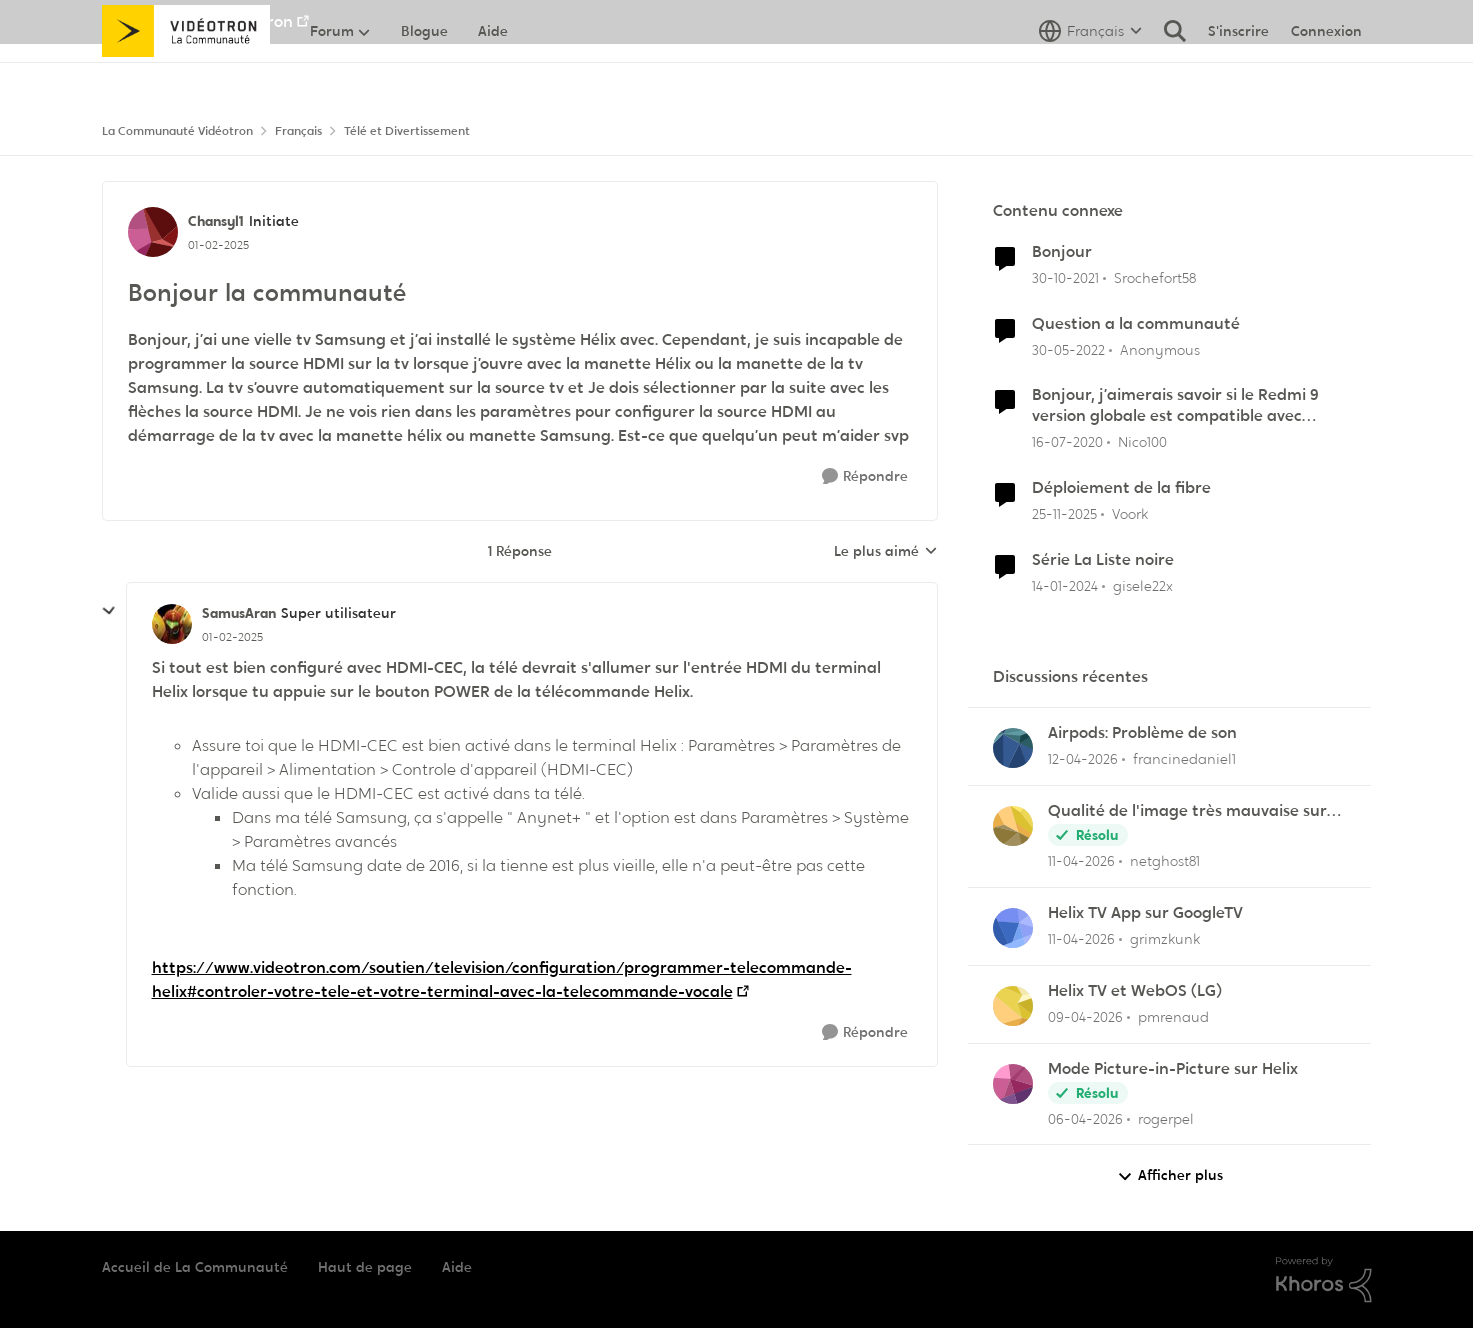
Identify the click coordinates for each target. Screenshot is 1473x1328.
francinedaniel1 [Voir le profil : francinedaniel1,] (1184, 759)
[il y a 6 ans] (1067, 442)
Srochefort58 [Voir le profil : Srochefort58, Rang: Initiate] (1155, 278)
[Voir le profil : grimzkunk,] (1013, 928)
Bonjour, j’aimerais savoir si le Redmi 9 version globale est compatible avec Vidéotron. (1175, 406)
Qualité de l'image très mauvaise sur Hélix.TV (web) (1187, 811)
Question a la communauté (1136, 324)
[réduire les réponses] (109, 611)
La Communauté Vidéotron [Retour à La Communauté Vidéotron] (177, 131)
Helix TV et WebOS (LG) (1135, 991)
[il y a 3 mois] (1083, 759)
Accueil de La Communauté (195, 1267)
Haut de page (365, 1267)
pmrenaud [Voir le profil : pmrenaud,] (1173, 1017)
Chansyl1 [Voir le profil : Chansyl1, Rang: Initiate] (216, 221)
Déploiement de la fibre (1121, 488)
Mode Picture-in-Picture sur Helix (1173, 1069)
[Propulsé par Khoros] (1324, 1280)
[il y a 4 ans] (1065, 278)
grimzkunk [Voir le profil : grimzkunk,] (1165, 939)
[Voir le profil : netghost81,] (1013, 826)
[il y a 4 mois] (1085, 1118)
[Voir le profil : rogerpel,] (1013, 1084)
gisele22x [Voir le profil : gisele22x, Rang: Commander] (1143, 586)
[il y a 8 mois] (1064, 514)
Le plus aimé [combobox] (886, 552)
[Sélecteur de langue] (1090, 75)
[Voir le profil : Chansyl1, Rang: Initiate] (153, 232)
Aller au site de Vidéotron (197, 21)
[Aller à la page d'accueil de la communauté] (186, 75)
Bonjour (1062, 252)
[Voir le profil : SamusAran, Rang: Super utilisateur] (172, 624)
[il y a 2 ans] (1065, 586)
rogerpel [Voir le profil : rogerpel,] (1166, 1118)
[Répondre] (865, 476)
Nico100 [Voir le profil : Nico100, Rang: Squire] (1142, 442)
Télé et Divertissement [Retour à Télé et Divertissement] (407, 131)
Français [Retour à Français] (298, 131)
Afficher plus (1170, 1175)
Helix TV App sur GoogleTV (1145, 913)
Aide (457, 1267)
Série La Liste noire (1103, 560)
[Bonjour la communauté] (232, 637)
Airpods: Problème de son (1142, 733)
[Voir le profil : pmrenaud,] (1013, 1006)
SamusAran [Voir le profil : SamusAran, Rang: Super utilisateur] (239, 613)
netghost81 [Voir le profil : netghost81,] (1165, 861)
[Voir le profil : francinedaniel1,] (1013, 748)
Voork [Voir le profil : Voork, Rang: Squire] (1130, 514)
